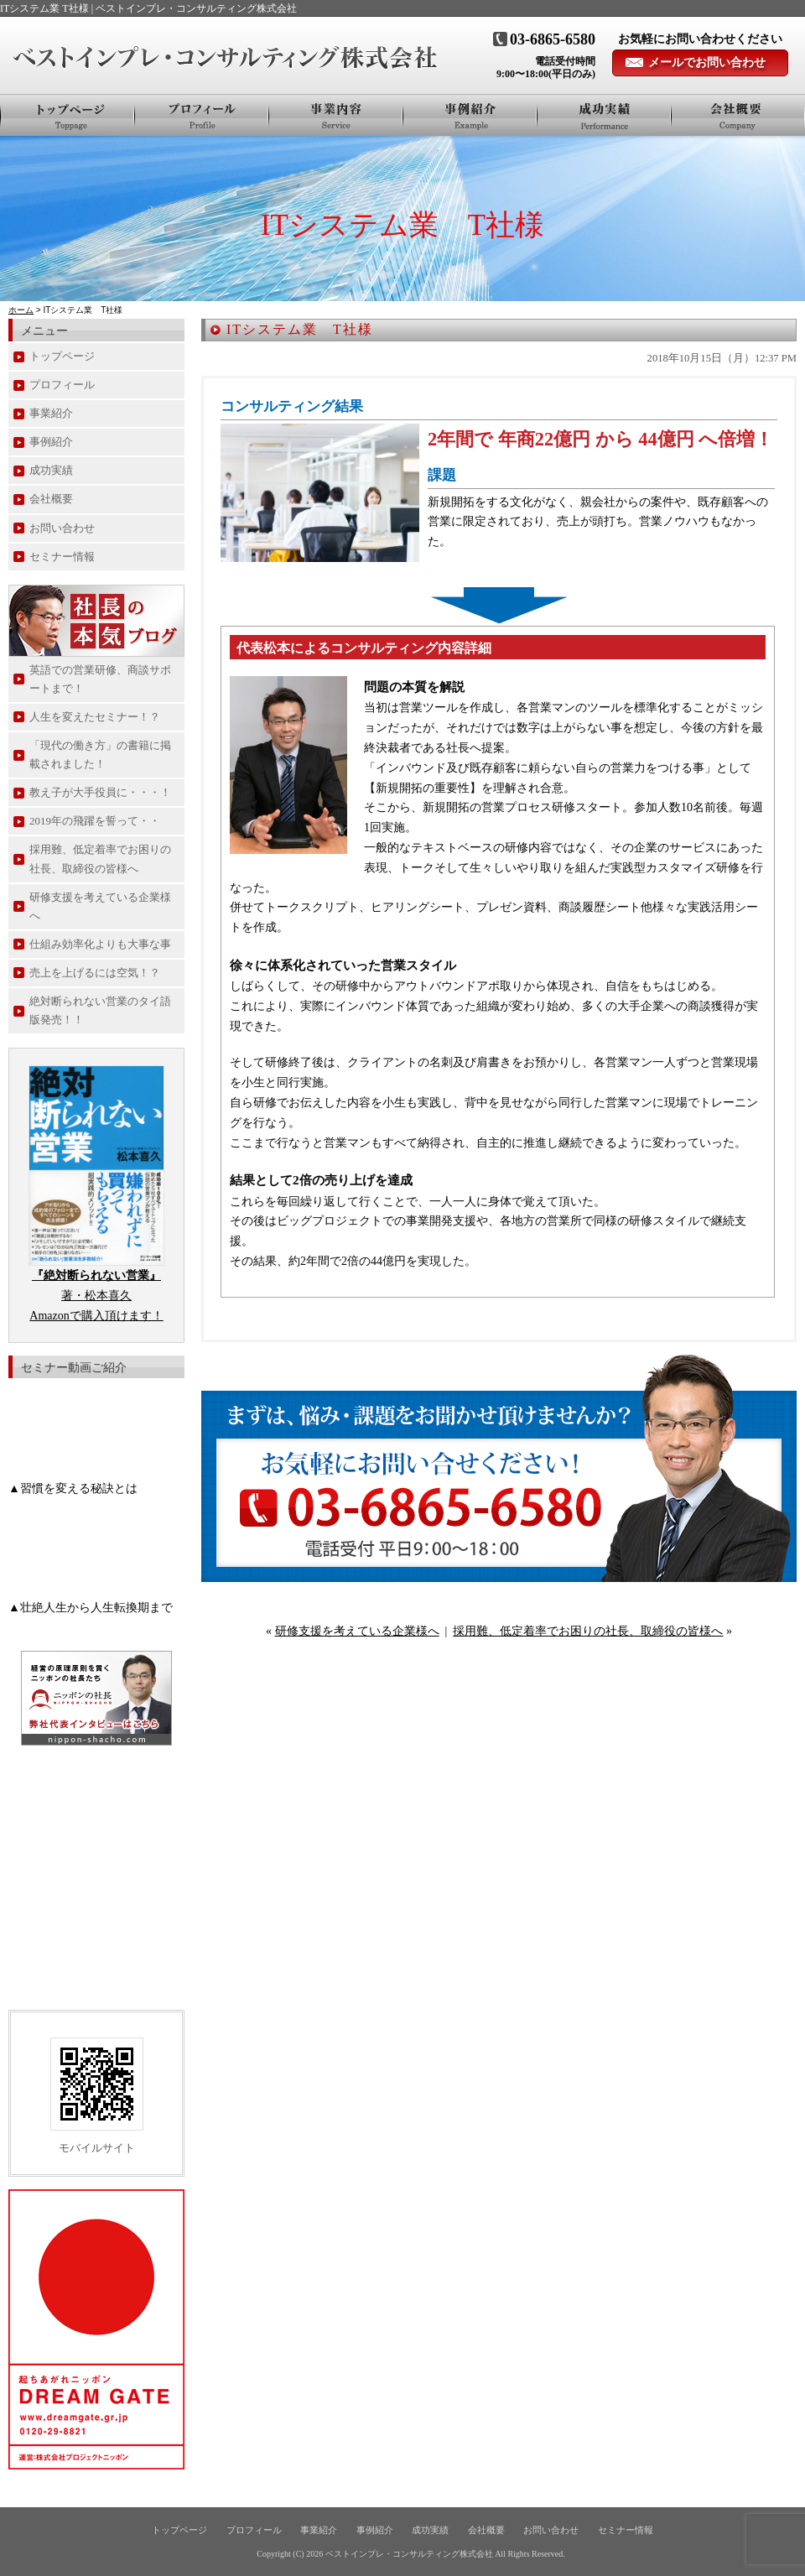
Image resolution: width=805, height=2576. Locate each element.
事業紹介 (336, 115)
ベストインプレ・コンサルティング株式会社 (409, 2553)
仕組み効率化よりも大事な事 (100, 944)
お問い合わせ (62, 528)
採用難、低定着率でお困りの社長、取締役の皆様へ (588, 1631)
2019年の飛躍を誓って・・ (94, 820)
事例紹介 (470, 115)
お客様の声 (605, 115)
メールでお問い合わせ (707, 62)
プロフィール (202, 115)
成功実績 (51, 470)
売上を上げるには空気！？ (94, 972)
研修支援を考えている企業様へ (357, 1631)
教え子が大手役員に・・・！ (100, 792)
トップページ (67, 115)
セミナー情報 (62, 556)
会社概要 (738, 115)
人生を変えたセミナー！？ (94, 716)
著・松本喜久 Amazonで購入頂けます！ (96, 1295)
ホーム (21, 310)
